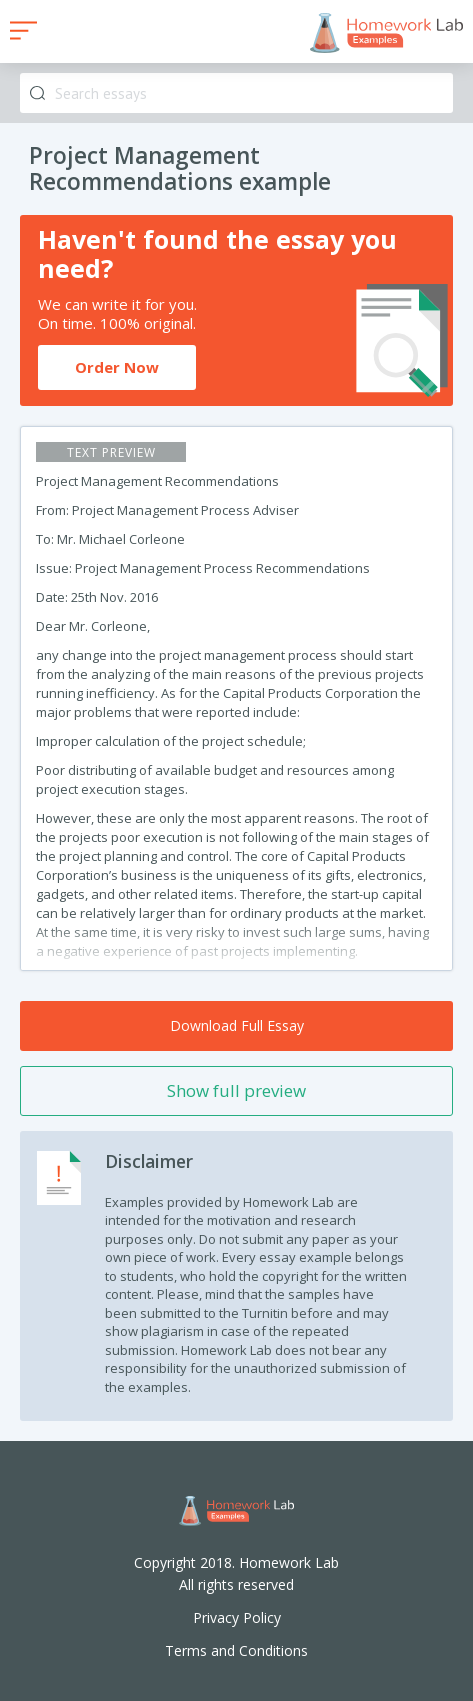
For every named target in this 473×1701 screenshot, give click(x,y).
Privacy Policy (237, 1617)
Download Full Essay (237, 1025)
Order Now (117, 367)
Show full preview (236, 1090)
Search (37, 93)
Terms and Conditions (236, 1650)
